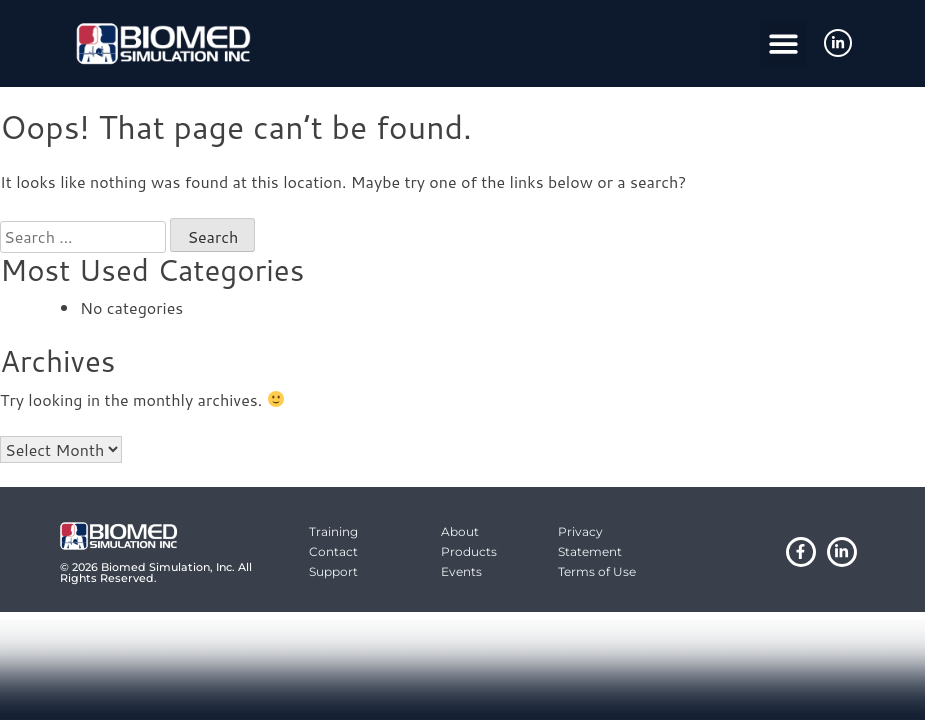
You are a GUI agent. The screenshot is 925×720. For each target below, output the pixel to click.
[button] (783, 43)
